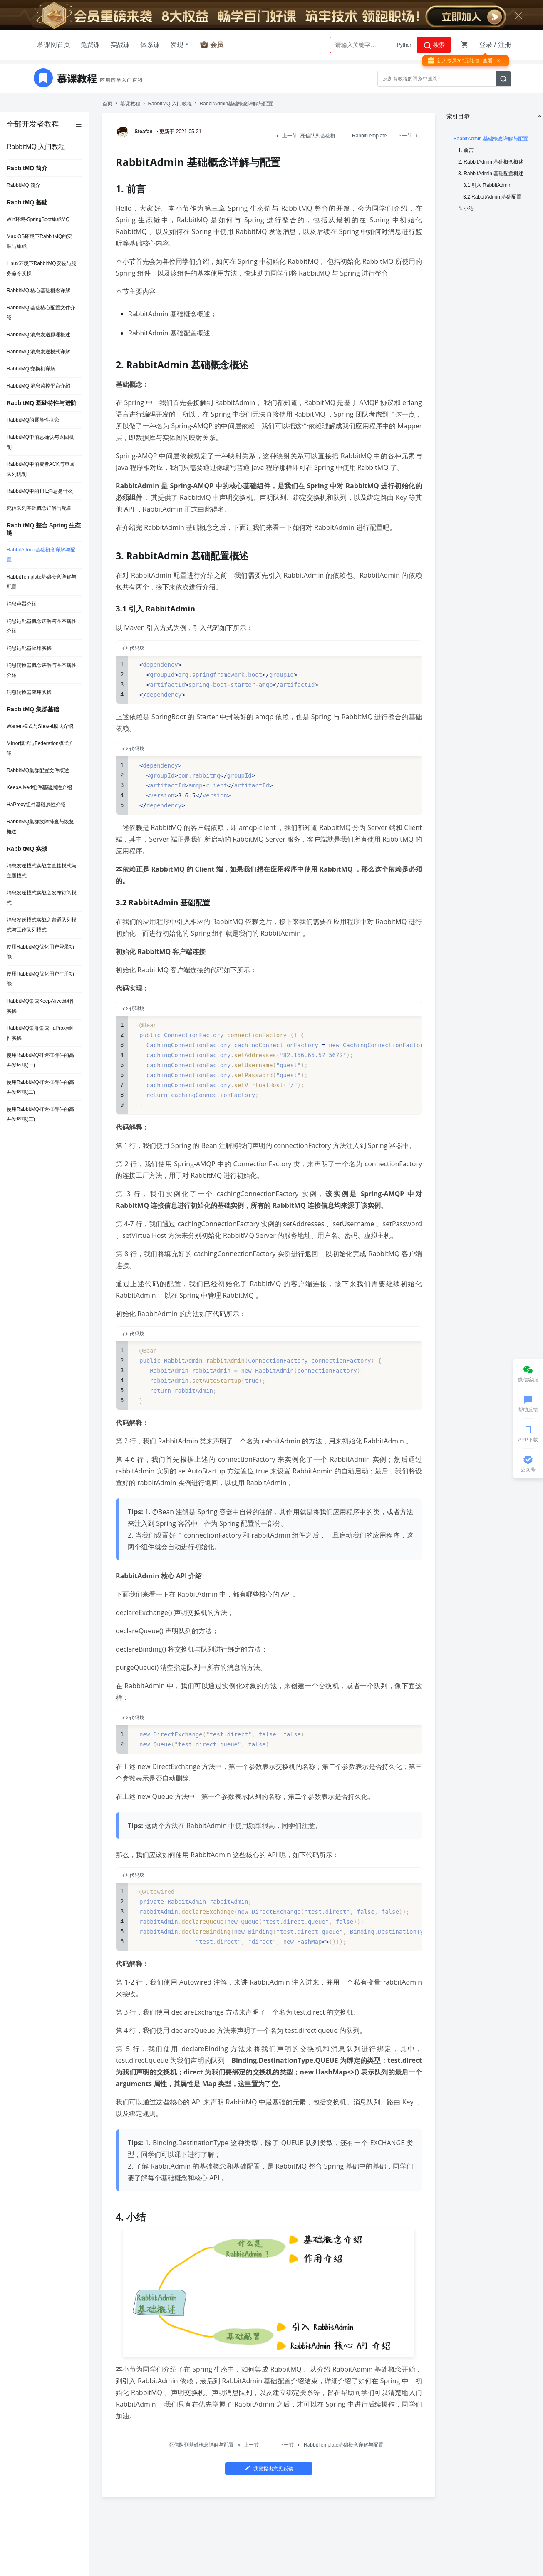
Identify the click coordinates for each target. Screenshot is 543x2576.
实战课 (120, 44)
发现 (180, 44)
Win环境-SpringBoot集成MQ (38, 219)
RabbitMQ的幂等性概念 (33, 420)
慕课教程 (130, 104)
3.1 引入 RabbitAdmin (487, 185)
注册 (504, 44)
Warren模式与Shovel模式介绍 (40, 726)
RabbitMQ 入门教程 (169, 104)
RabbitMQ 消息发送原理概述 (38, 335)
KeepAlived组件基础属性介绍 (39, 787)
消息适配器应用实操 (29, 648)
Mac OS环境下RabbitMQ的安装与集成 (39, 241)
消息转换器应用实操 (29, 692)
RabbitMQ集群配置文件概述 (38, 770)
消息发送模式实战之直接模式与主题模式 (42, 871)
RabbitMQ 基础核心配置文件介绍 (41, 312)
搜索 (434, 45)
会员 (216, 44)
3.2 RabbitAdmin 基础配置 (492, 197)
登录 (485, 44)
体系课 (150, 44)
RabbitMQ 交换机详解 (31, 369)
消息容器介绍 (22, 604)
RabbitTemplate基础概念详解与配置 (41, 582)
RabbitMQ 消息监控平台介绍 (38, 386)
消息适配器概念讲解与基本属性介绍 (42, 626)
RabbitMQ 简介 (23, 185)
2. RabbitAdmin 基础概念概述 (490, 162)
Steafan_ (137, 131)
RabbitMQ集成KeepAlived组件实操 (40, 1006)
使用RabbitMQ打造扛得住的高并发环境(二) (40, 1087)
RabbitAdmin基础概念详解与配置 (41, 555)
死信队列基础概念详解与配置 (39, 508)
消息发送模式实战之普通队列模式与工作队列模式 (42, 925)
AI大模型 (402, 45)
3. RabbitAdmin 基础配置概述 (490, 173)
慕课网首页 (53, 44)
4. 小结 (466, 208)
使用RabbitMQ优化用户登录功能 (40, 952)
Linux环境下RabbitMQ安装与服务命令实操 (41, 268)
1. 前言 (466, 150)
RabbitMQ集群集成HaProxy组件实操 (40, 1033)
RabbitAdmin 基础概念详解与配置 (490, 139)
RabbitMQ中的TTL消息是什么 (40, 491)
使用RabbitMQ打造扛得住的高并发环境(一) (40, 1060)
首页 (107, 104)
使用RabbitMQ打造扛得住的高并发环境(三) (40, 1114)
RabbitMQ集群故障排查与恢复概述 (40, 827)
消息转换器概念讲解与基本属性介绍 (42, 670)
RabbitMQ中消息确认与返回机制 (40, 442)
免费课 (90, 44)
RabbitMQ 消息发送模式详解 (38, 352)
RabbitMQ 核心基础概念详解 (38, 290)
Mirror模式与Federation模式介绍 (40, 748)
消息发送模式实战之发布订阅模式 (42, 898)
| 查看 (486, 61)
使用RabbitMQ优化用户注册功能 (40, 979)
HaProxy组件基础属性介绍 (36, 804)
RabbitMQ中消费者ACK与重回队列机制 (40, 469)
